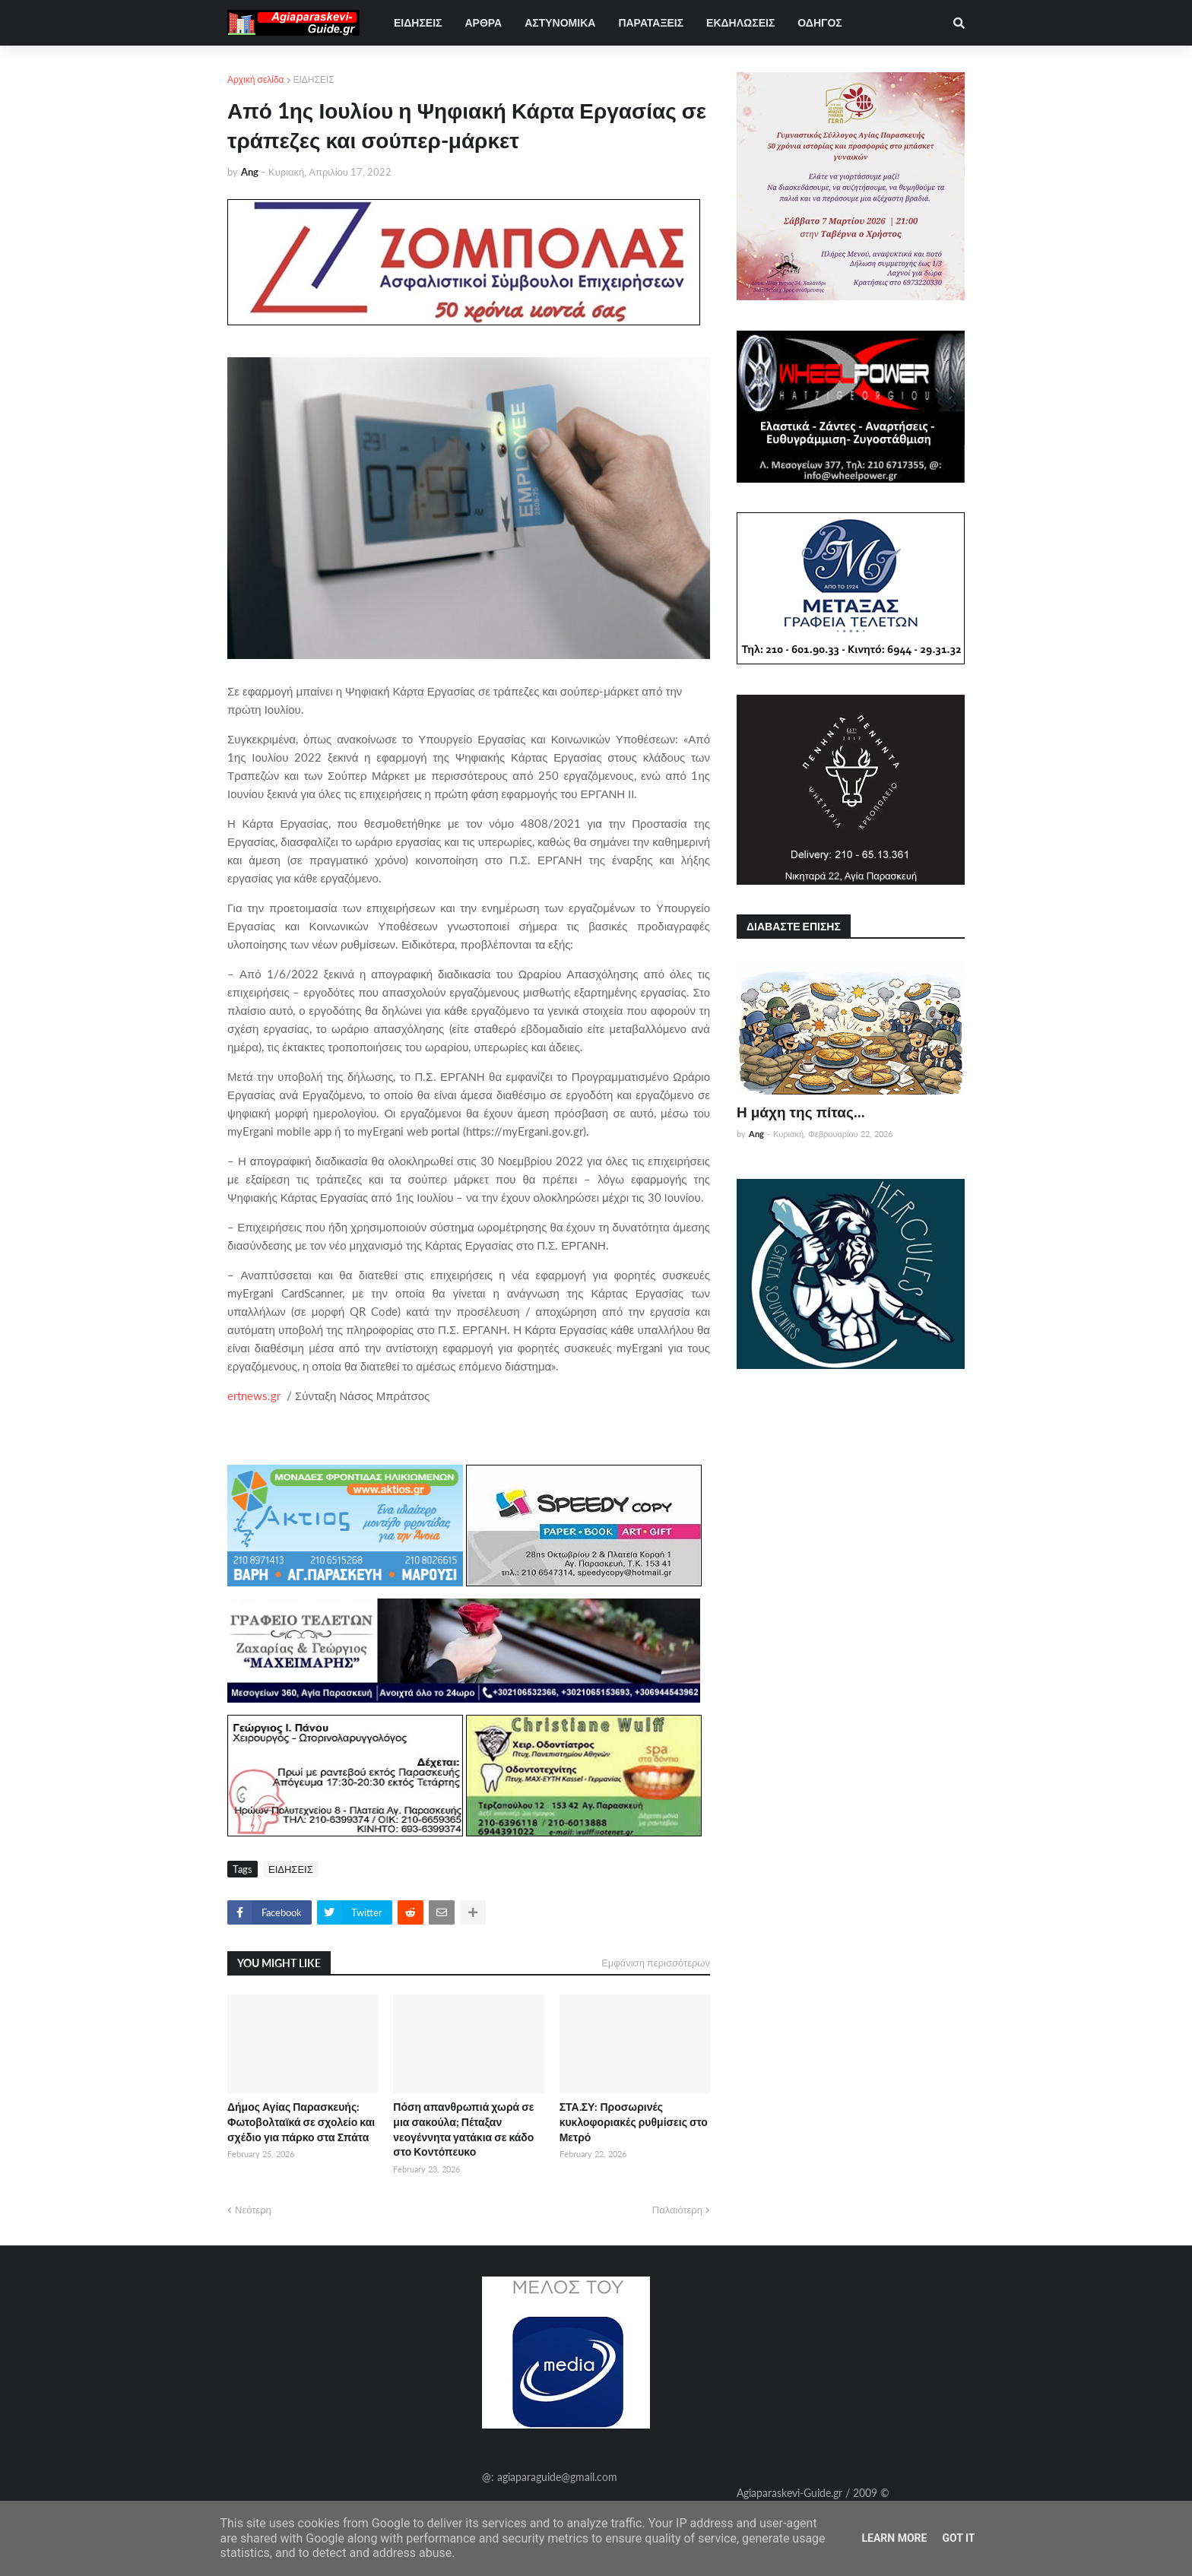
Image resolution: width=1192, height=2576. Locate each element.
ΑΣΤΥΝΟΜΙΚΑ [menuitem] (560, 22)
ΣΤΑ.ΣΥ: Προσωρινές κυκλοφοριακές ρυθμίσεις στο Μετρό (634, 2121)
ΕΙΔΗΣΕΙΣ (313, 79)
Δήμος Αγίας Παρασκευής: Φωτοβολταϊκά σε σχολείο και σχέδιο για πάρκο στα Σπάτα (301, 2121)
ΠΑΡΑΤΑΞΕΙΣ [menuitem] (650, 22)
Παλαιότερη (677, 2210)
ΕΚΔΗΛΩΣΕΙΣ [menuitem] (740, 22)
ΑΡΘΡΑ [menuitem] (483, 22)
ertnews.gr (254, 1395)
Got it (958, 2538)
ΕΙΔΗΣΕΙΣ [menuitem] (418, 22)
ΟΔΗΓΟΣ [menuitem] (819, 22)
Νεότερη (253, 2210)
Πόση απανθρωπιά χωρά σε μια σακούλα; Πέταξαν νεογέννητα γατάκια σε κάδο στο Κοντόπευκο (463, 2129)
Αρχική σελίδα (255, 79)
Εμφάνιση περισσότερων (655, 1963)
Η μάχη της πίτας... (801, 1111)
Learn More (894, 2538)
